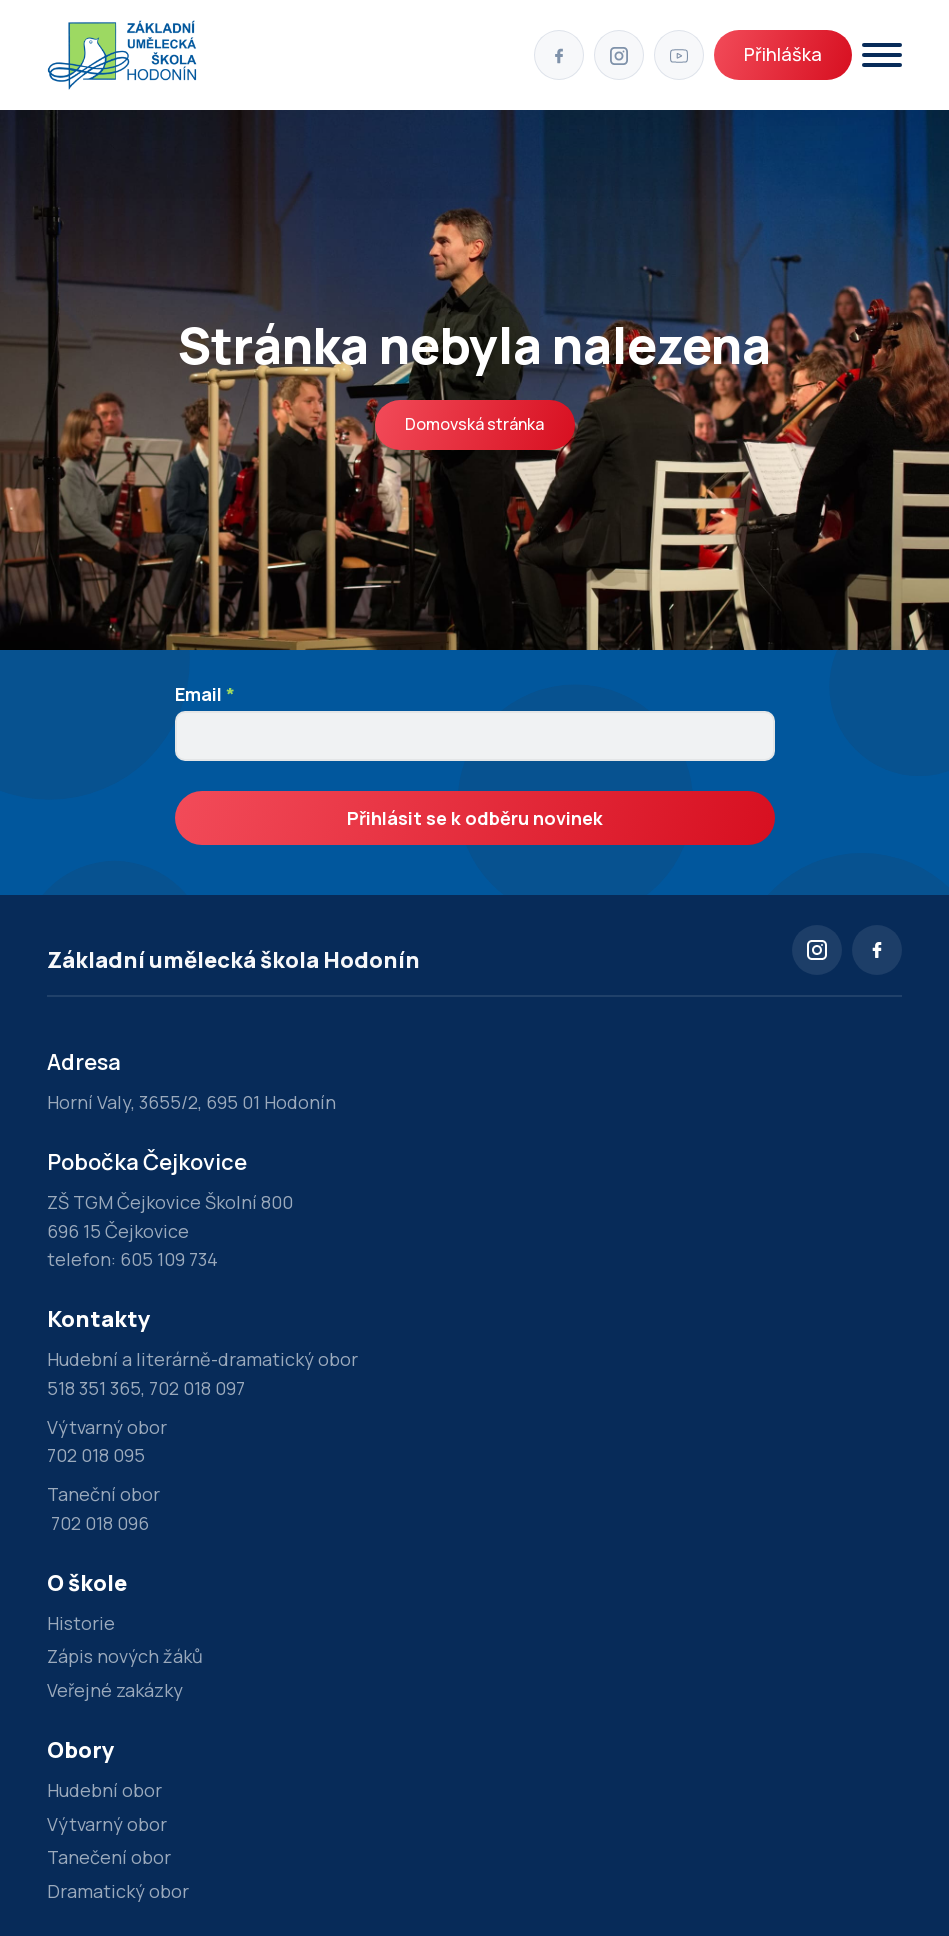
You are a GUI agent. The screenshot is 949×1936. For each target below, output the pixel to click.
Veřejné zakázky (115, 1690)
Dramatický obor (118, 1891)
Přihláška (783, 54)
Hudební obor (104, 1790)
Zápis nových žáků (125, 1656)
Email (205, 694)
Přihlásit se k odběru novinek (475, 818)
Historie (81, 1623)
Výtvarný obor (107, 1824)
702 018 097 (197, 1388)
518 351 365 (94, 1388)
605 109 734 (169, 1259)
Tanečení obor (109, 1857)
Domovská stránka (474, 424)
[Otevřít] (882, 55)
